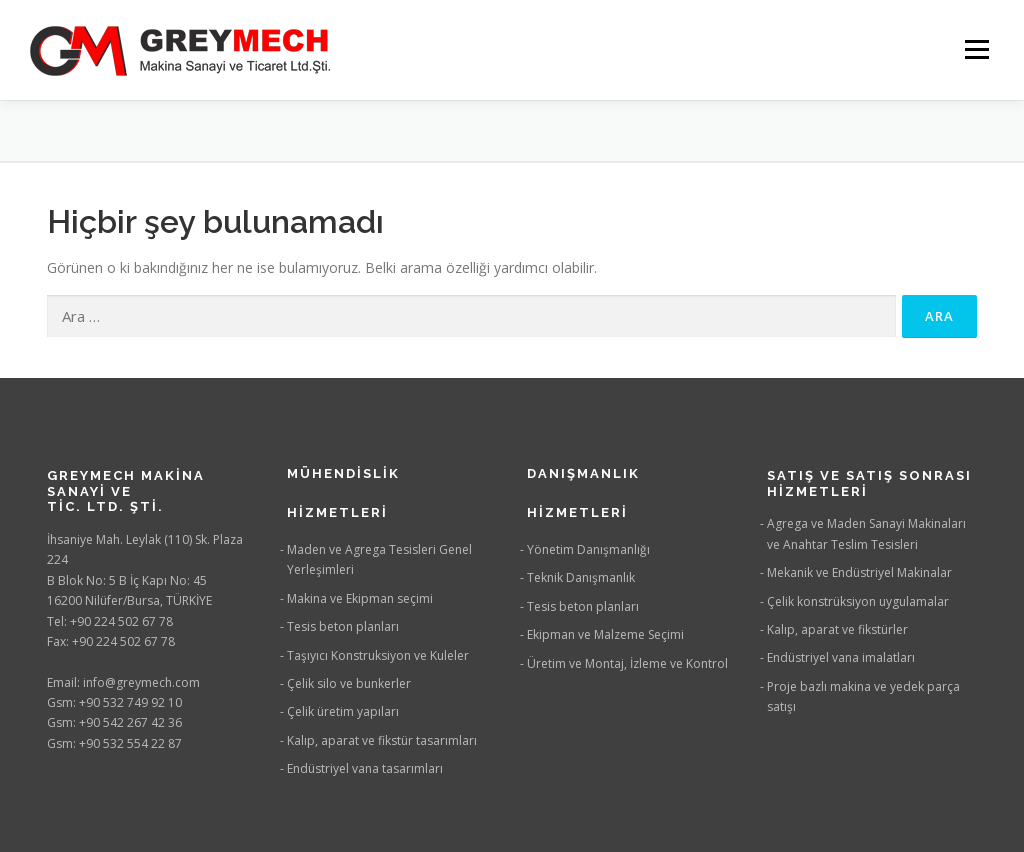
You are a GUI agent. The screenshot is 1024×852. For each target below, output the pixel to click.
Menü (976, 49)
